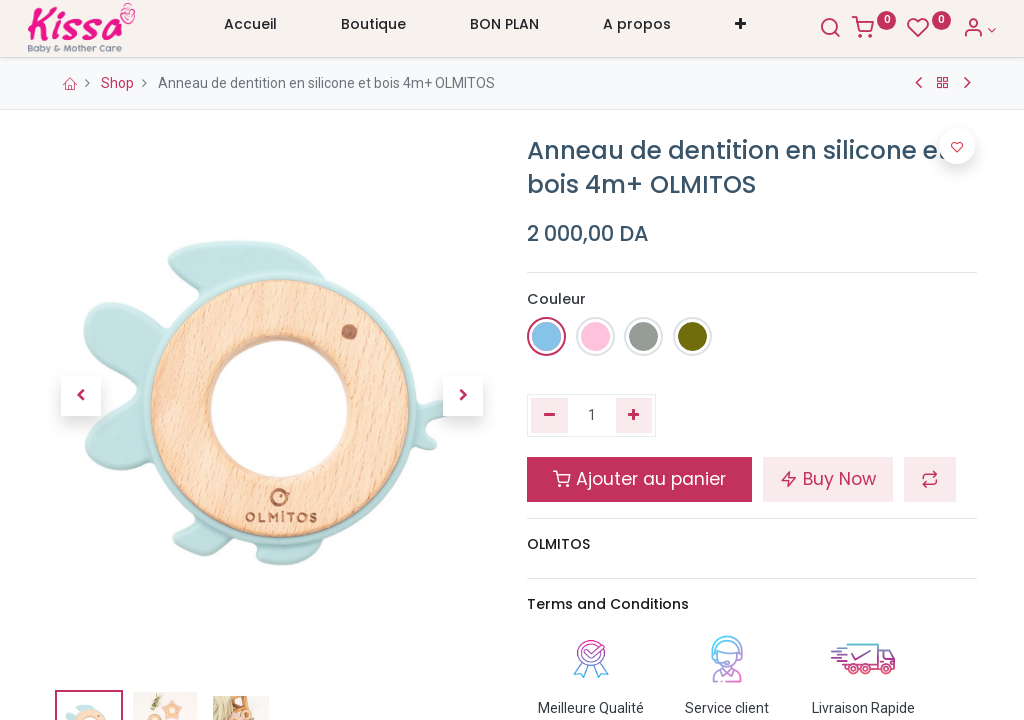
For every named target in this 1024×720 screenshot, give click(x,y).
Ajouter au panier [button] (639, 479)
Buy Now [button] (828, 479)
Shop (117, 83)
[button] (740, 29)
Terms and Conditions (608, 604)
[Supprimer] (549, 416)
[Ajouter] (634, 416)
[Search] (811, 30)
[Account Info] (959, 30)
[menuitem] (250, 29)
